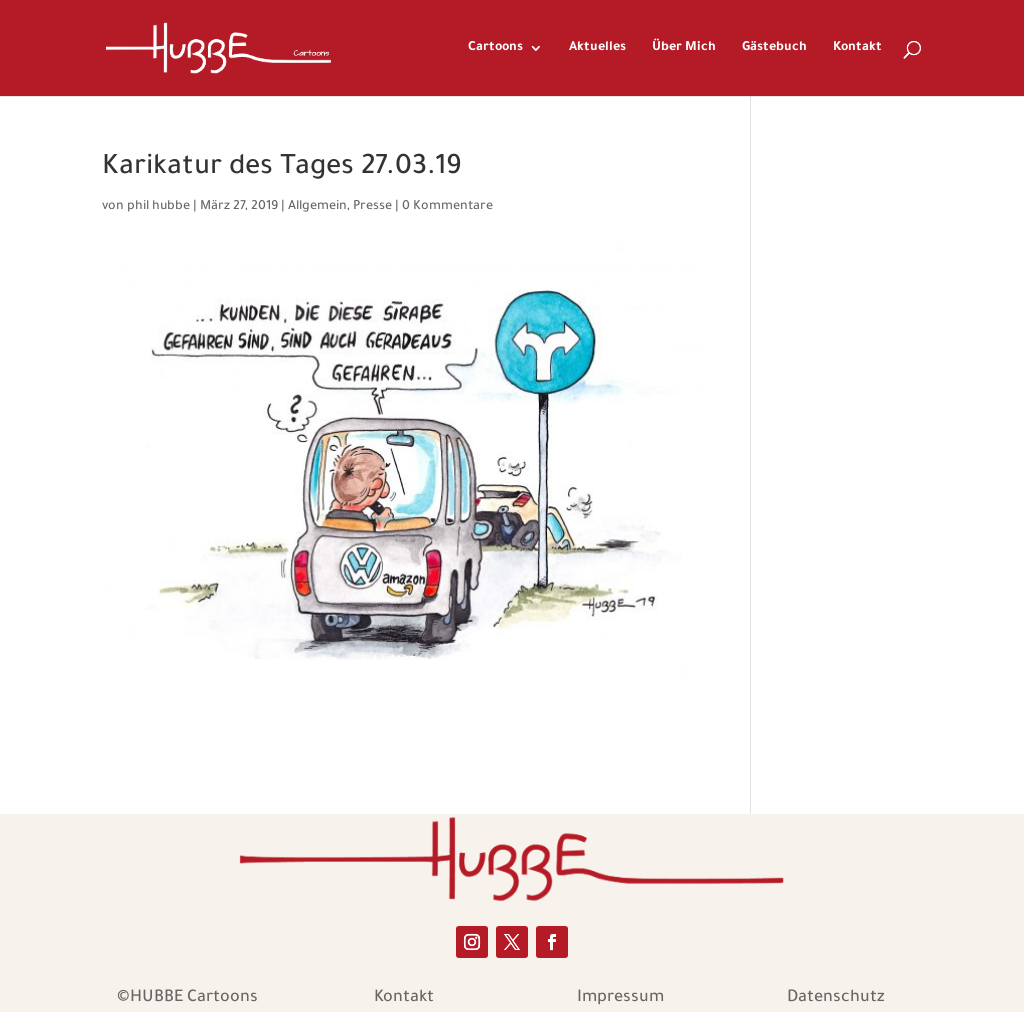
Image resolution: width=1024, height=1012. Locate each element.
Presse (372, 207)
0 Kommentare (447, 207)
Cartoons (495, 48)
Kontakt (857, 48)
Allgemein (317, 207)
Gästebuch (774, 48)
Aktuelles (597, 48)
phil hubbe (158, 207)
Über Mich (684, 48)
